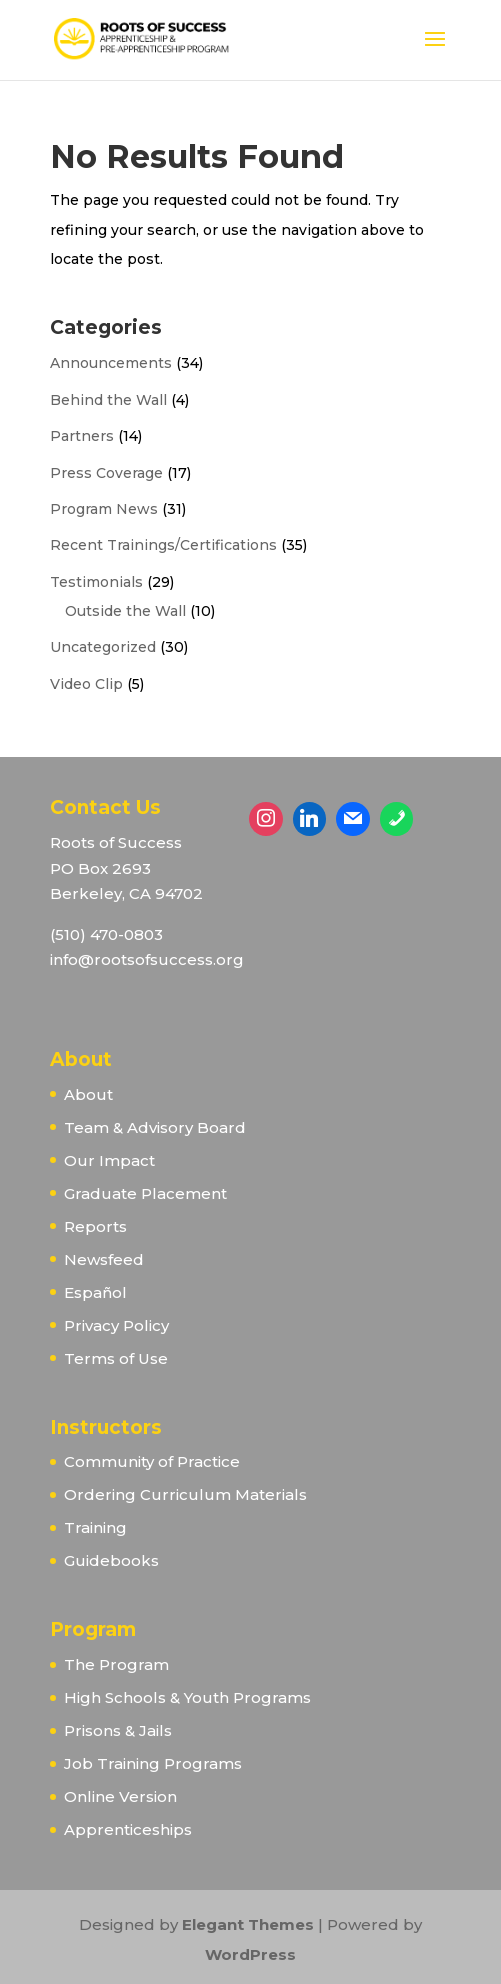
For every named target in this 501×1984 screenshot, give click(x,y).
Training (95, 1527)
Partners (82, 436)
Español (95, 1292)
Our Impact (109, 1160)
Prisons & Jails (118, 1730)
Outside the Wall (125, 611)
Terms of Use (116, 1358)
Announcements (111, 363)
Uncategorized (103, 647)
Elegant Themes (248, 1924)
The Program (116, 1664)
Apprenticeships (128, 1829)
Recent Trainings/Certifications (163, 545)
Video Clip (86, 684)
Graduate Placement (145, 1193)
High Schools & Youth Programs (187, 1697)
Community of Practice (152, 1461)
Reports (95, 1226)
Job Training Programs (153, 1763)
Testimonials (96, 582)
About (88, 1094)
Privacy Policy (116, 1325)
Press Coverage (106, 473)
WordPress (250, 1954)
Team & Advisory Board (155, 1127)
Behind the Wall (108, 400)
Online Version (120, 1796)
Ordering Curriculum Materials (185, 1494)
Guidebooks (111, 1560)
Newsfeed (104, 1259)
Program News (104, 509)
